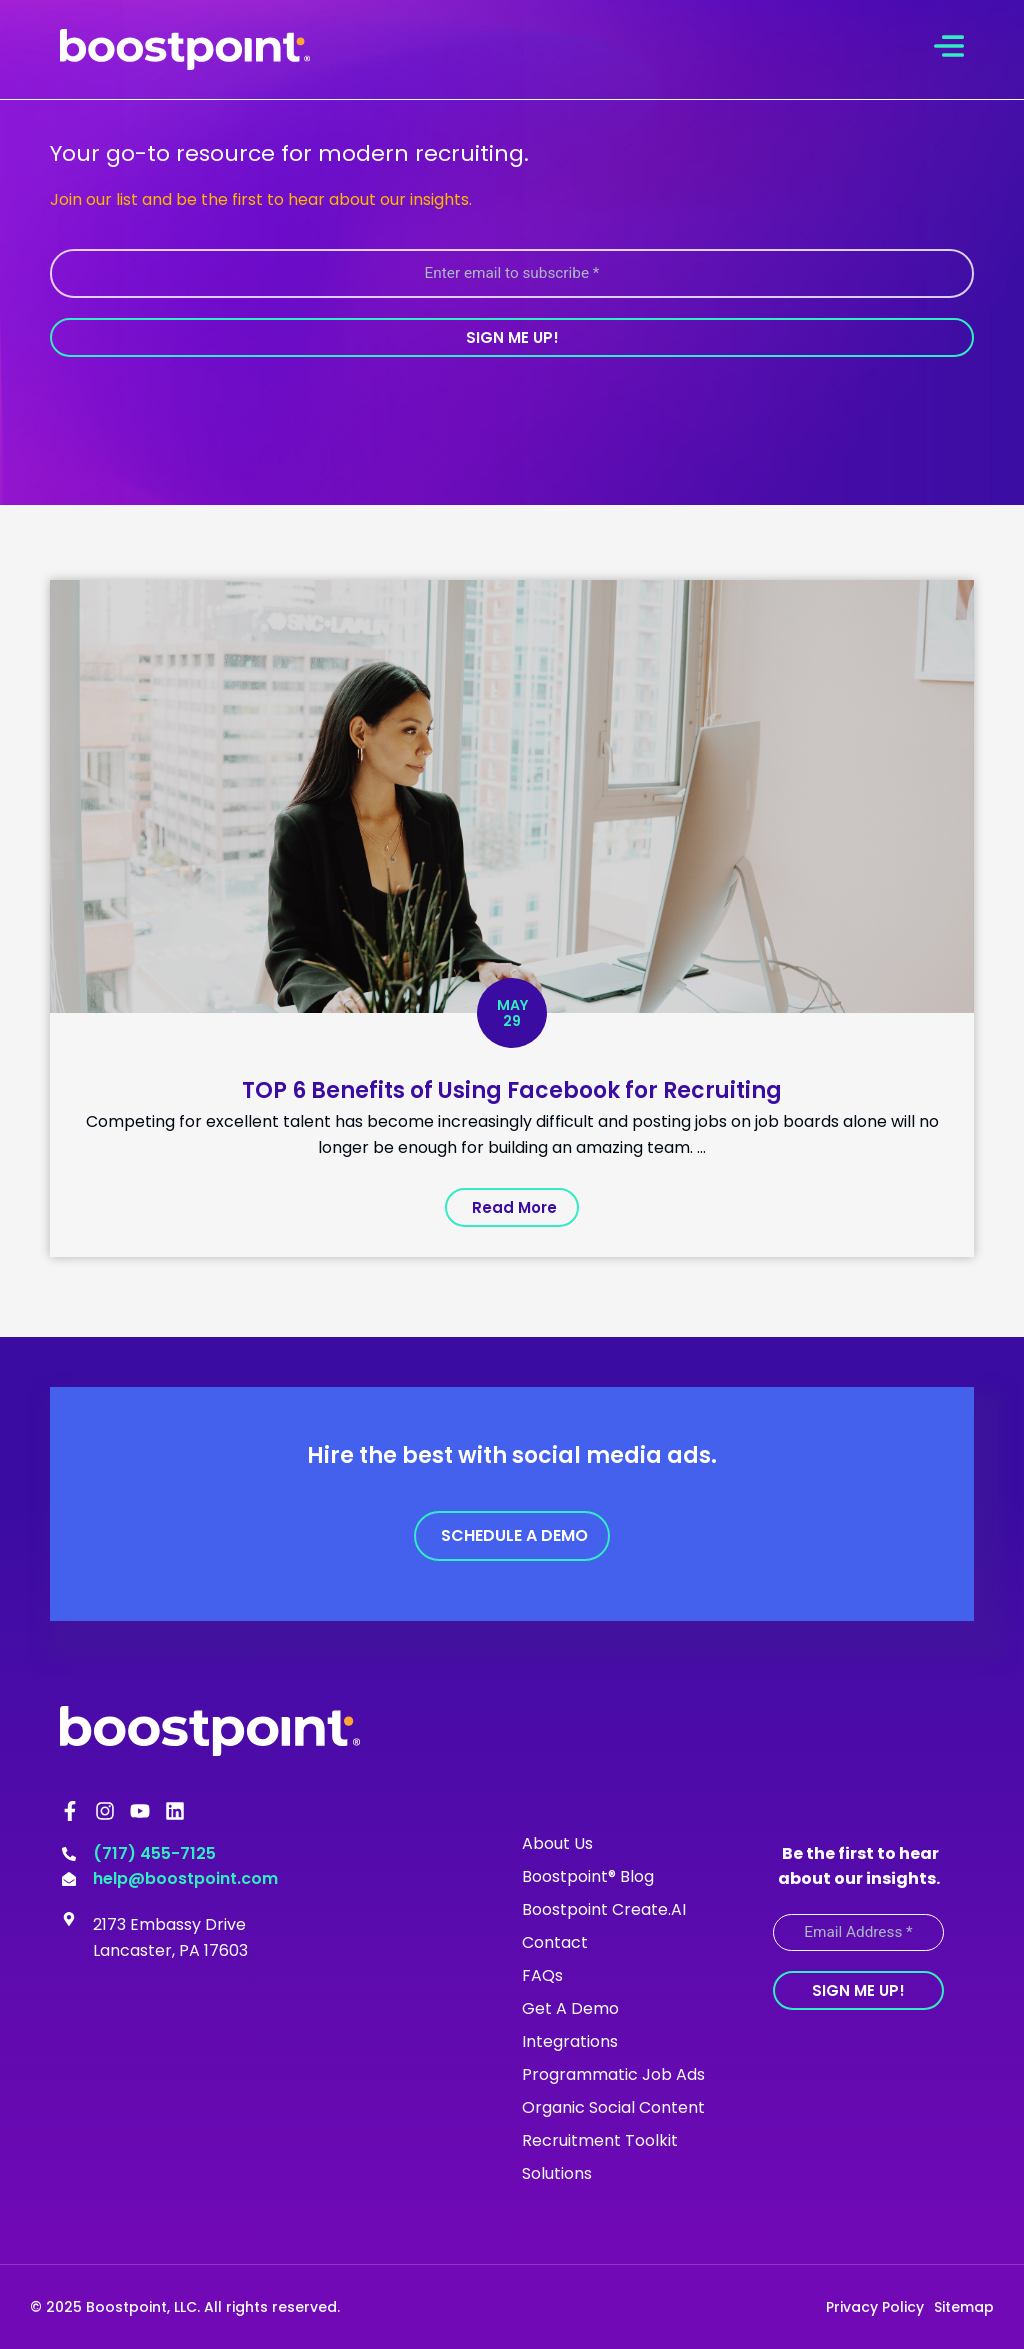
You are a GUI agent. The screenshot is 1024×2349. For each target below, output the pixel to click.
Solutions (557, 2172)
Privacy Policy (875, 2306)
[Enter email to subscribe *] (512, 273)
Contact (555, 1941)
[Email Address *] (858, 1931)
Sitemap (964, 2306)
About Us (557, 1842)
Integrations (570, 2040)
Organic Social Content (613, 2106)
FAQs (542, 1974)
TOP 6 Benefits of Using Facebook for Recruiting (512, 1089)
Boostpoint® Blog (588, 1875)
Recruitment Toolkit (600, 2139)
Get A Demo (570, 2007)
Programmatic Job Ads (613, 2073)
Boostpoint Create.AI (604, 1908)
